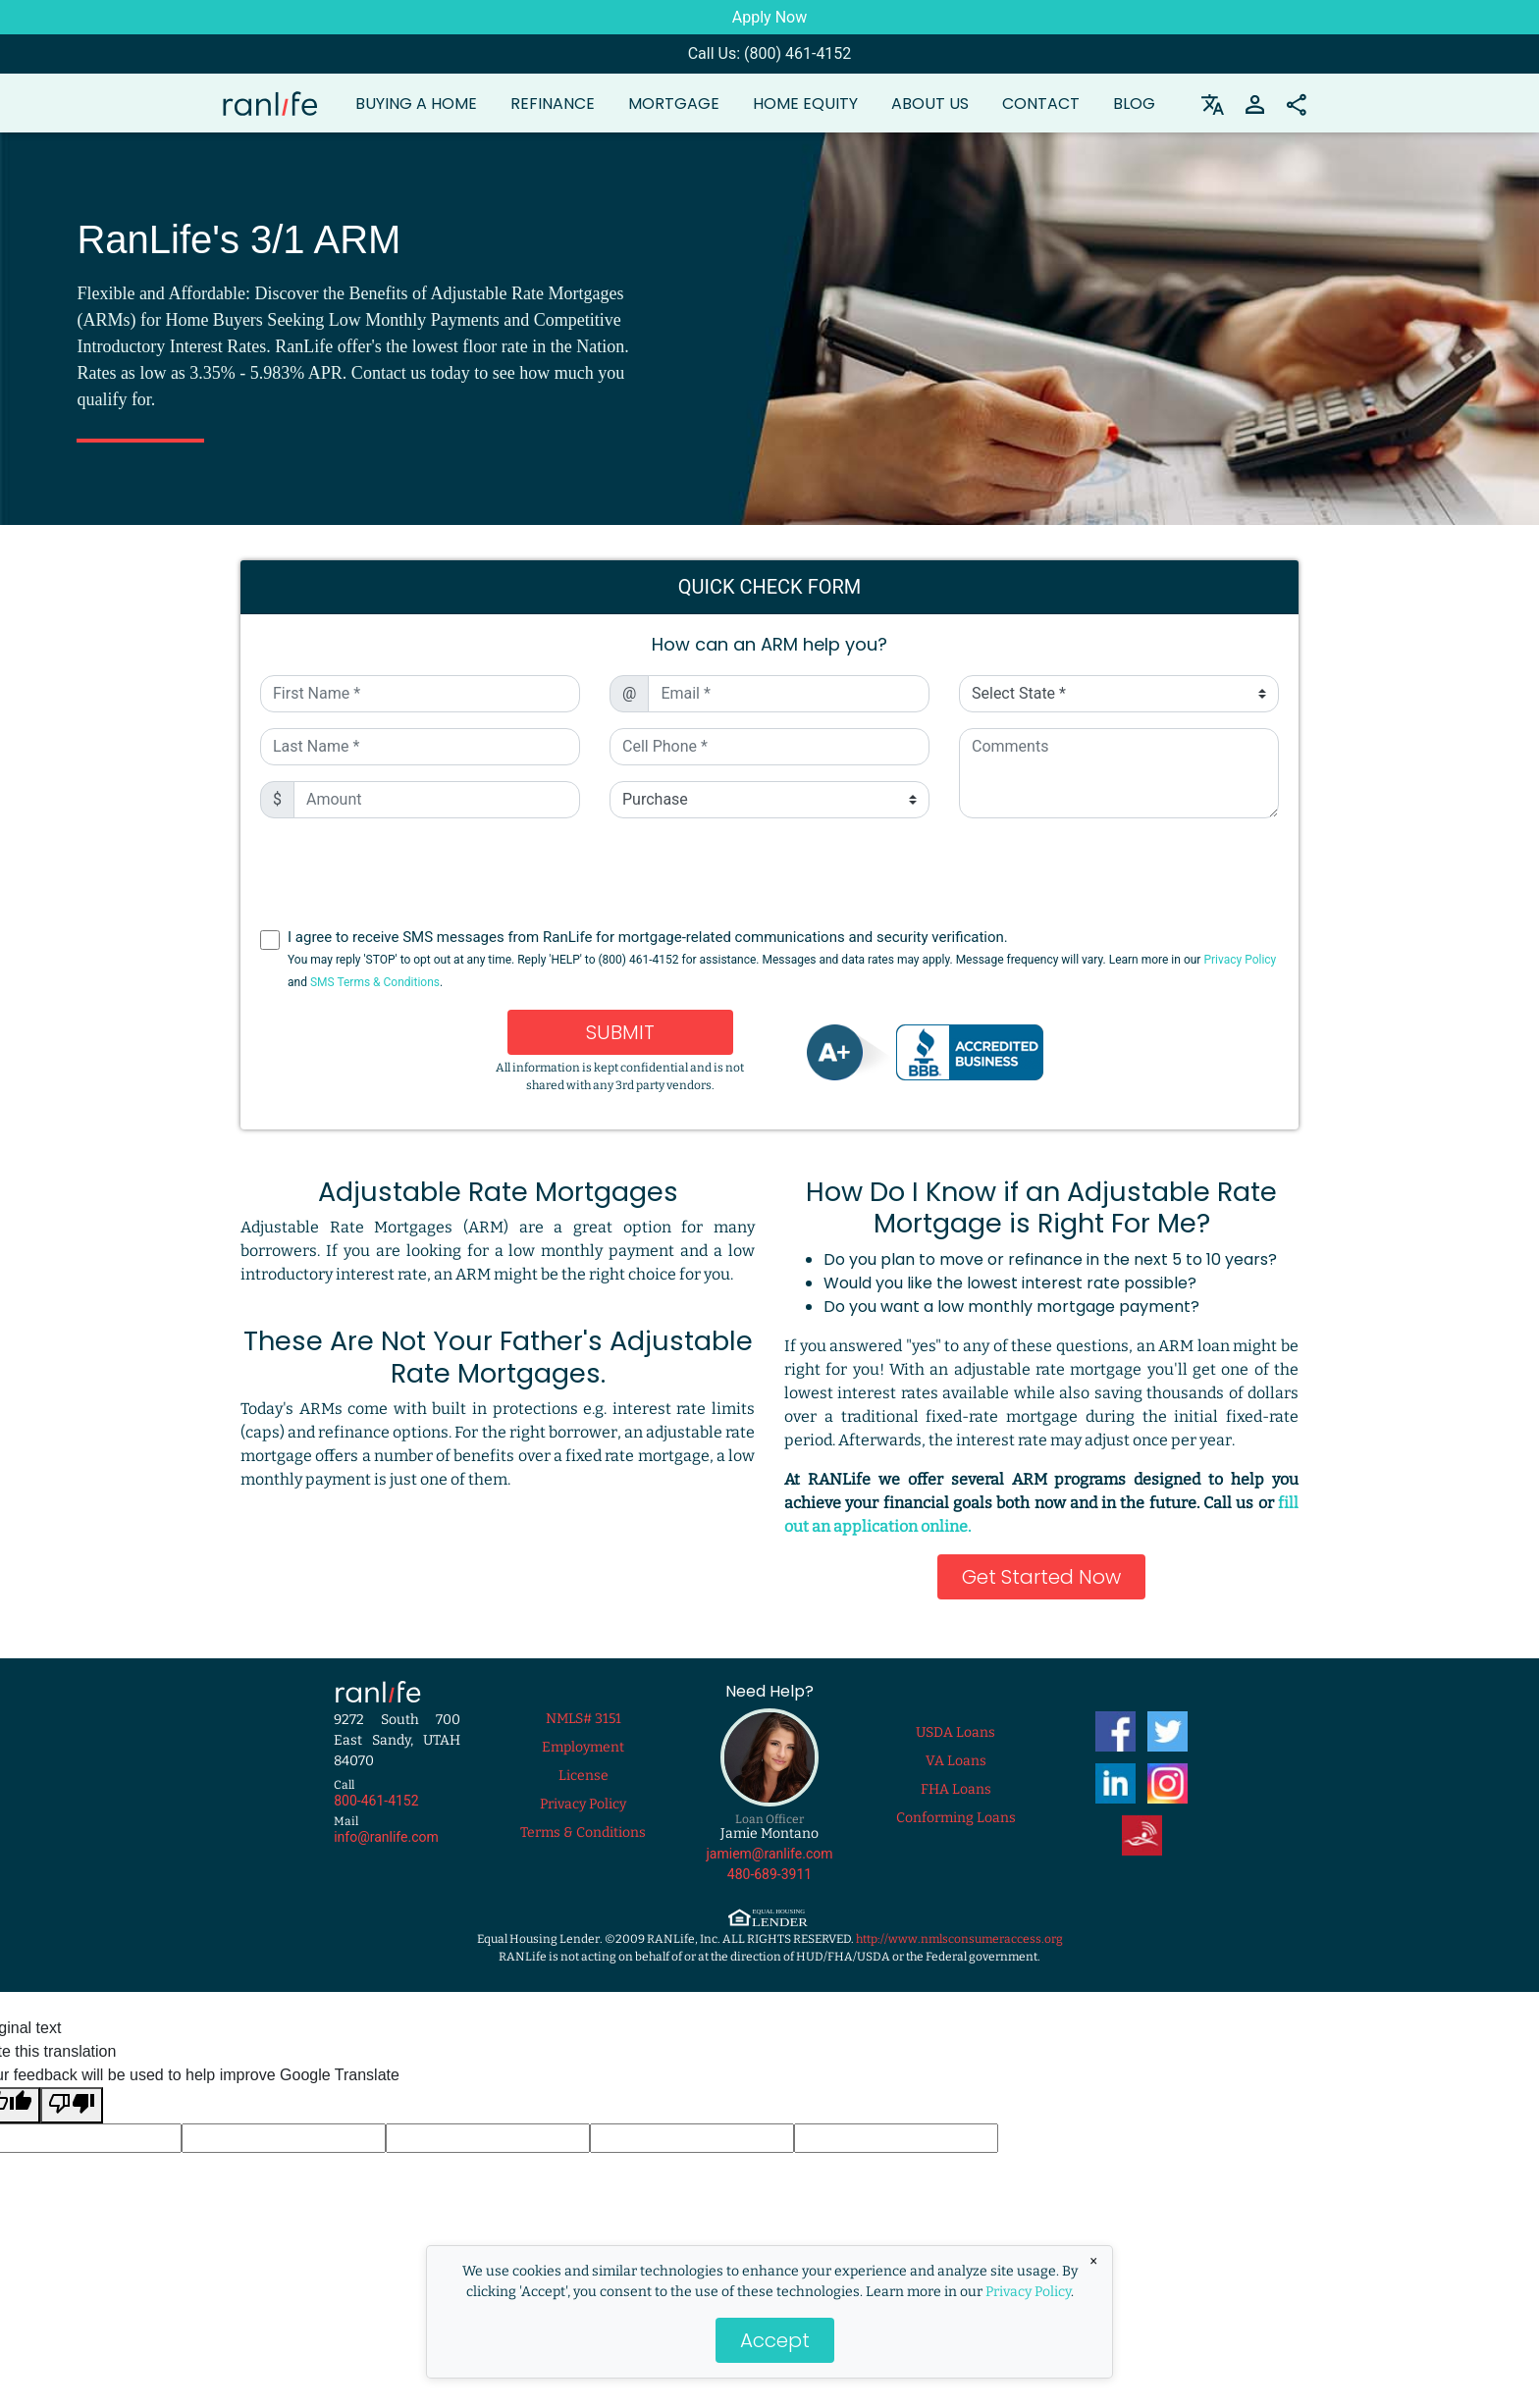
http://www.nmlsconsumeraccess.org (959, 1939)
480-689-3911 (769, 1874)
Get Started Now (1041, 1577)
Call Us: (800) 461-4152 (770, 53)
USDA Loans (955, 1732)
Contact (1041, 103)
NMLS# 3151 (583, 1718)
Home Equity (805, 103)
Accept (775, 2340)
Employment (583, 1747)
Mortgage (673, 103)
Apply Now (769, 17)
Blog (1134, 103)
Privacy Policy (1028, 2291)
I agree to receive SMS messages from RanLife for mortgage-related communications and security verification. (782, 958)
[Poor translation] (71, 2105)
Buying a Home (416, 103)
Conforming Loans (956, 1817)
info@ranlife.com (386, 1837)
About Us (930, 103)
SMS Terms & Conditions (375, 982)
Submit (620, 1032)
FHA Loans (956, 1789)
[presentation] (770, 872)
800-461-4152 (376, 1800)
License (583, 1775)
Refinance (552, 103)
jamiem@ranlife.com (770, 1853)
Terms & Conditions (583, 1832)
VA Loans (956, 1761)
